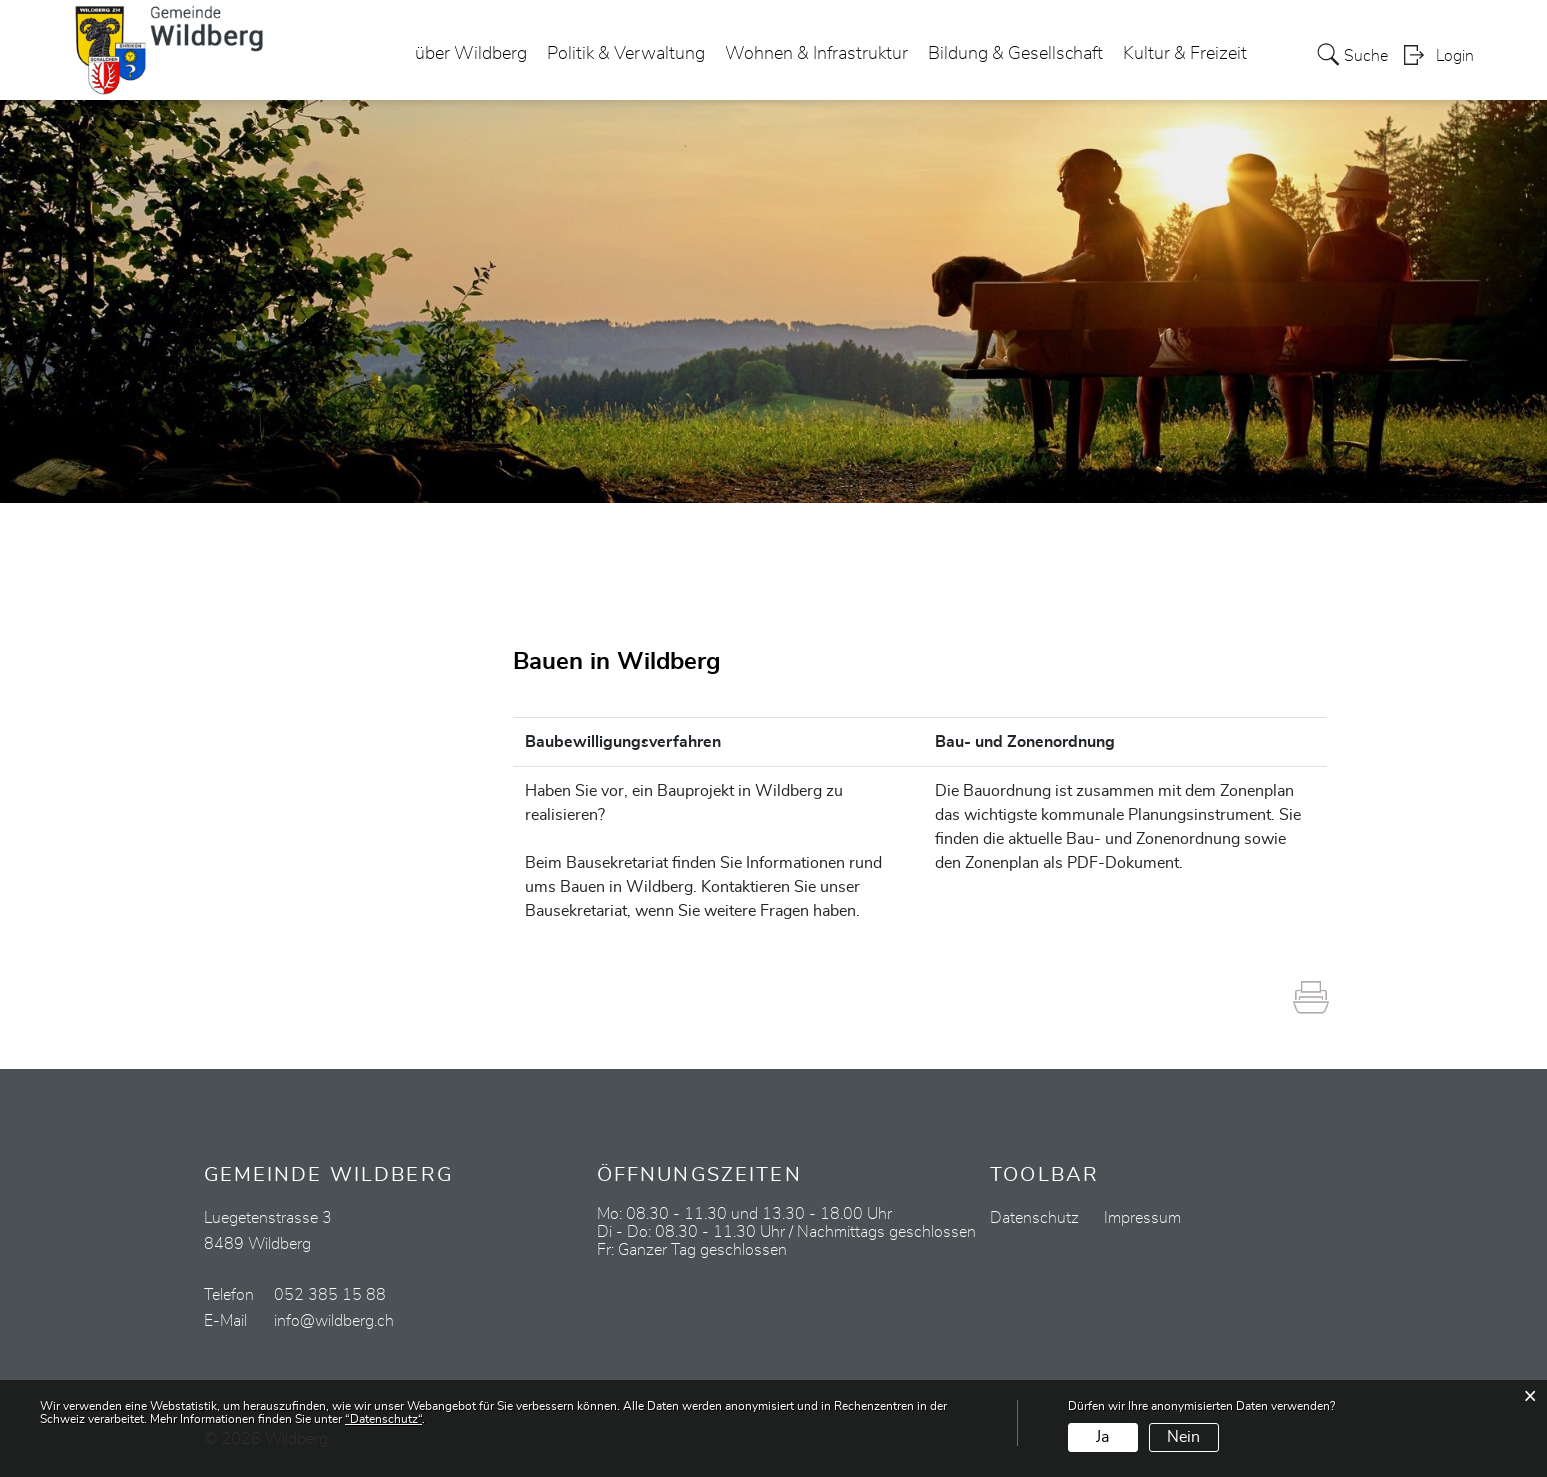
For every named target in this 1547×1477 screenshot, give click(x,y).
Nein (1183, 1437)
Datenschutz (1034, 1218)
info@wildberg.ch (334, 1321)
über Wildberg (471, 54)
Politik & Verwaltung (626, 54)
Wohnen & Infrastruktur (816, 54)
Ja (1102, 1437)
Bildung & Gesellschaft (1015, 54)
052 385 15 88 (330, 1295)
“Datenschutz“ (383, 1419)
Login (1455, 56)
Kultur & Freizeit (1185, 54)
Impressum (1142, 1218)
